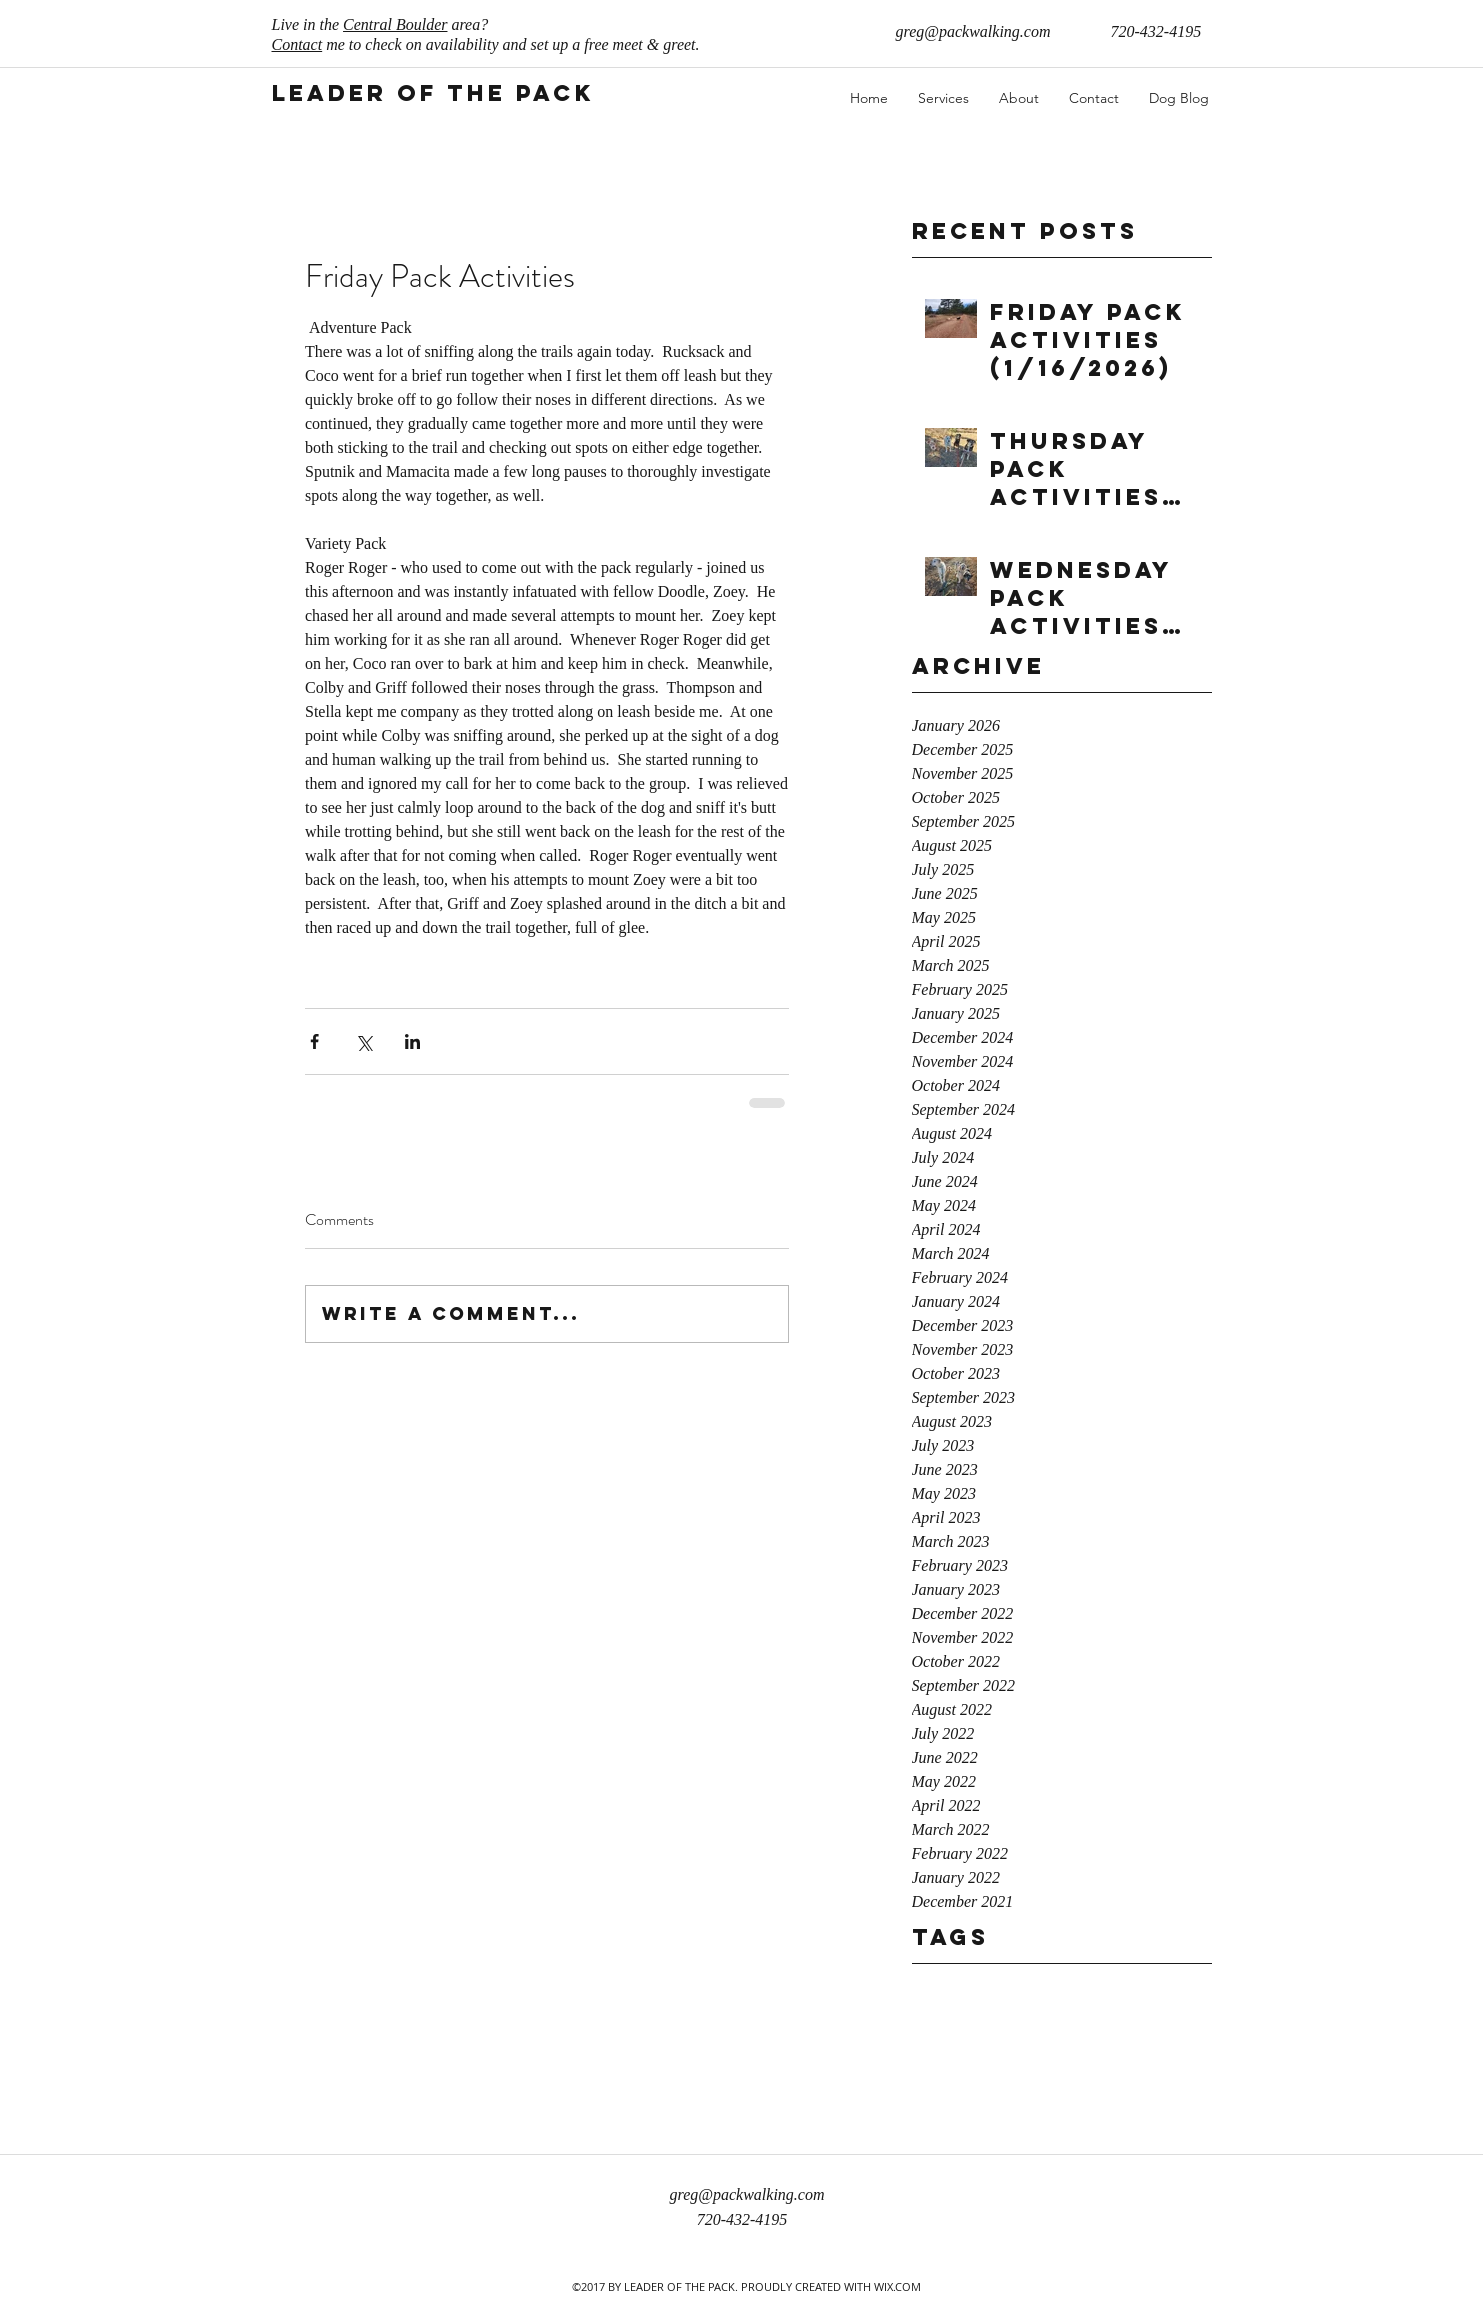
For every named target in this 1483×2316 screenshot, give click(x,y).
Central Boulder (395, 24)
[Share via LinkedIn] (412, 1041)
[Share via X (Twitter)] (363, 1041)
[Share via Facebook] (314, 1041)
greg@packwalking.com (973, 31)
